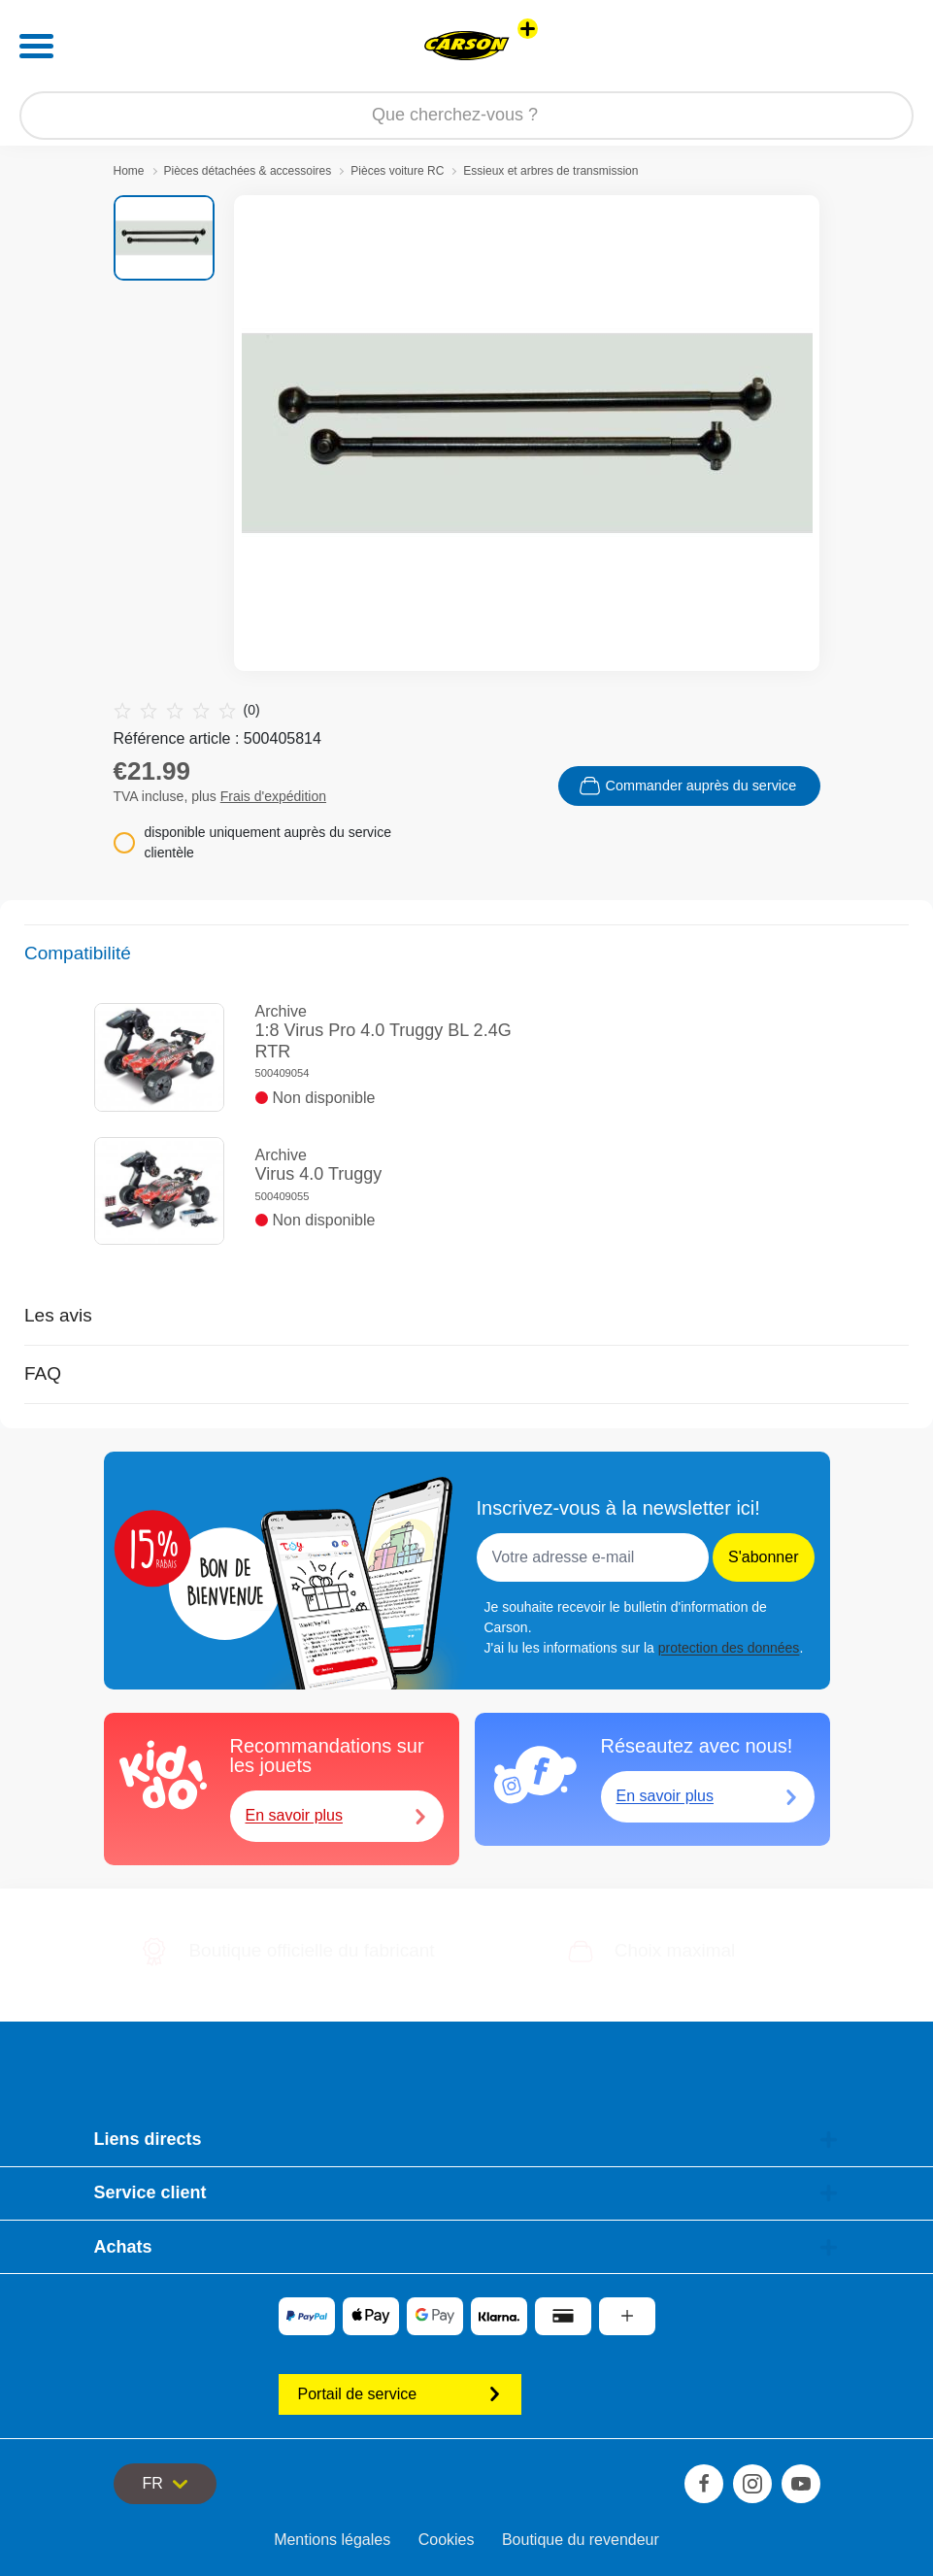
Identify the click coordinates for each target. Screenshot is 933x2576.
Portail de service (400, 2394)
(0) (187, 710)
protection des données (729, 1648)
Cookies (446, 2539)
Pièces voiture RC (397, 171)
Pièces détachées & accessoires (248, 171)
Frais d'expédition (273, 796)
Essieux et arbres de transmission (550, 171)
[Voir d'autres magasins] (527, 28)
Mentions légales (332, 2539)
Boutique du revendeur (580, 2539)
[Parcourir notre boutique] (466, 115)
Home (129, 171)
